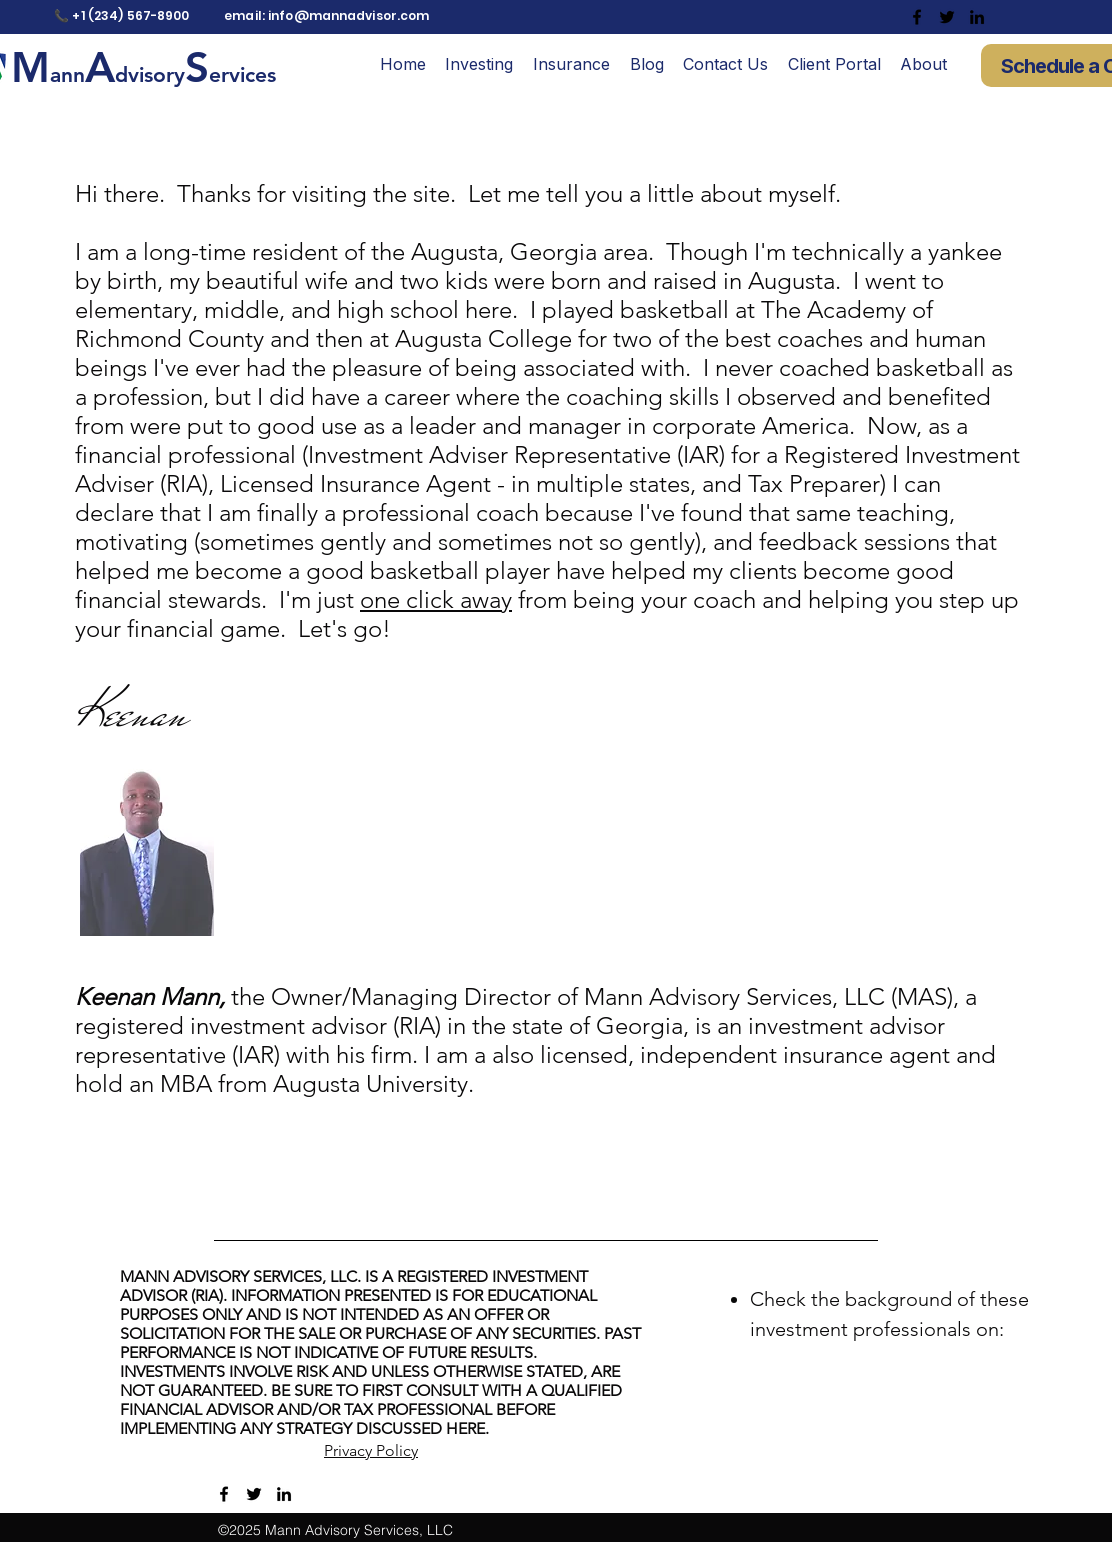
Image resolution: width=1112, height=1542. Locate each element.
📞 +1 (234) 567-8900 (121, 15)
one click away (436, 599)
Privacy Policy (371, 1450)
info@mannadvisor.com (348, 15)
